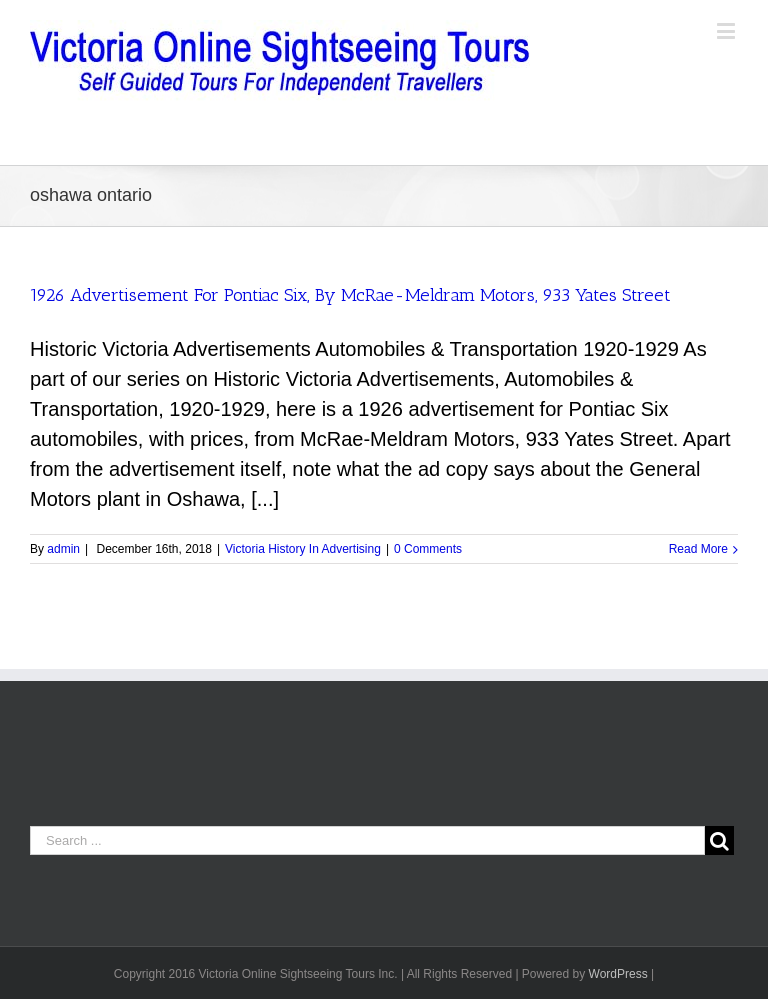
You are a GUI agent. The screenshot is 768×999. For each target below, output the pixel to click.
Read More (698, 549)
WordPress (618, 974)
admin (63, 549)
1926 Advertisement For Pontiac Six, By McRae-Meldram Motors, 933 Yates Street (350, 295)
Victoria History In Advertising (303, 549)
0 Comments (428, 549)
